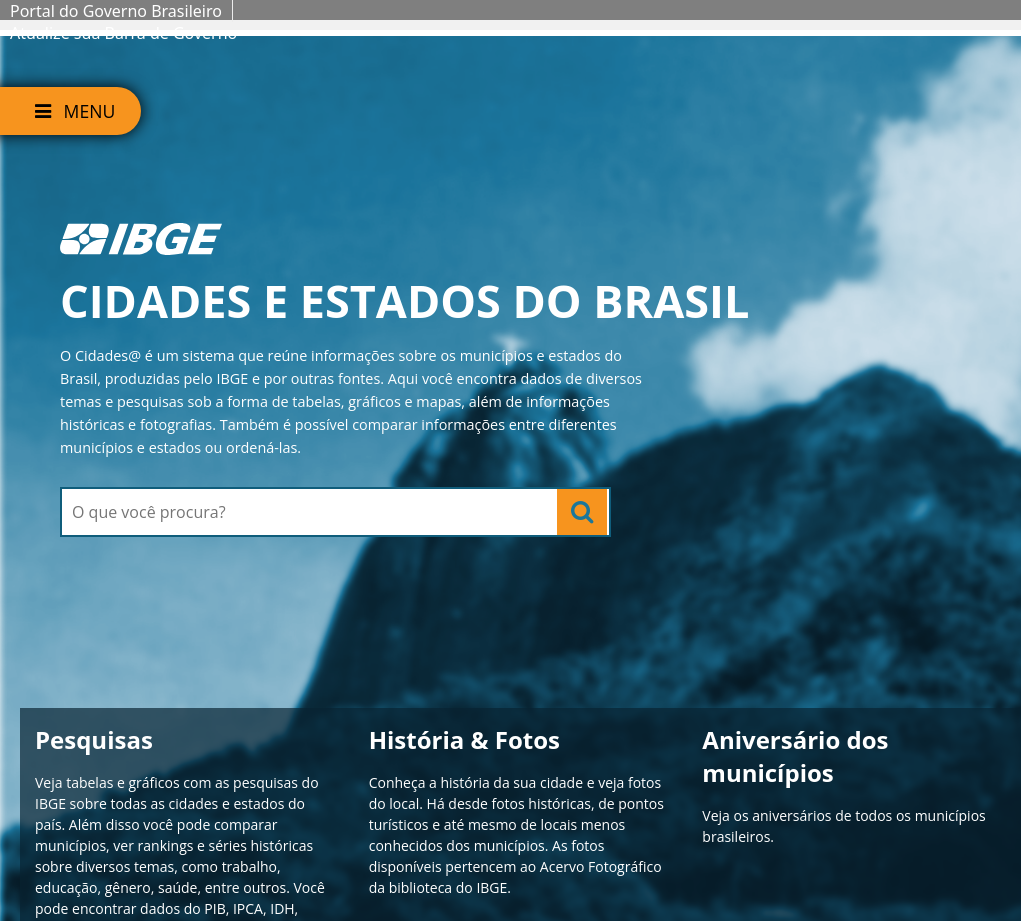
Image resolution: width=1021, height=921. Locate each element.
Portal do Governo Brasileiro (116, 11)
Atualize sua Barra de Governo (123, 33)
